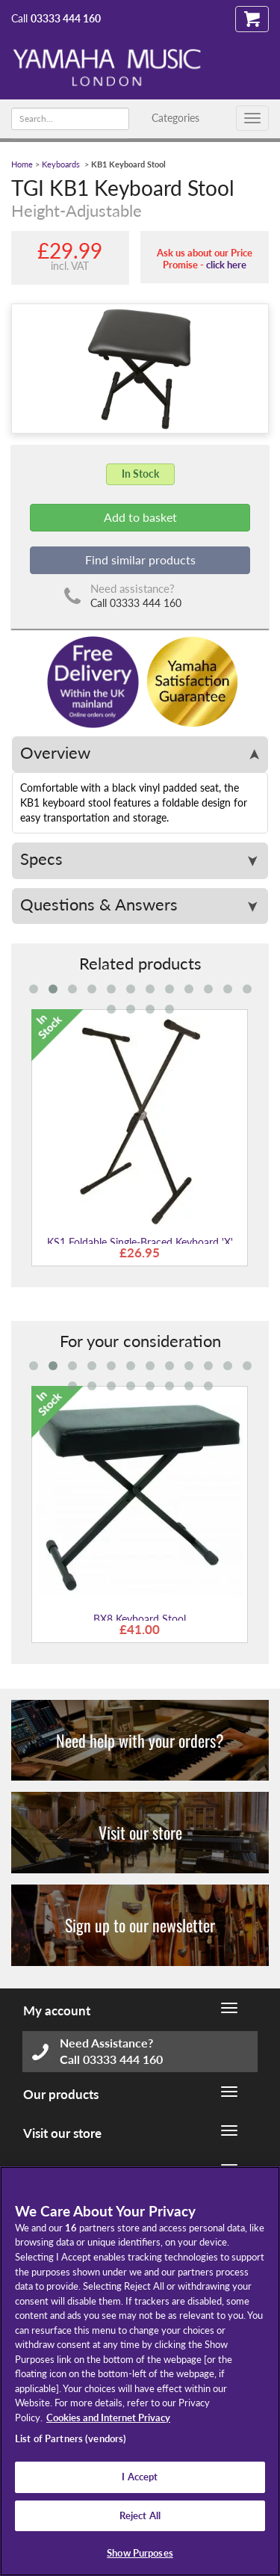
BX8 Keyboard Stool (139, 1618)
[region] (140, 2371)
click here (226, 265)
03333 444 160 (66, 18)
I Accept (140, 2477)
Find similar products (140, 559)
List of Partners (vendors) (70, 2438)
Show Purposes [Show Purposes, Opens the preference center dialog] (140, 2553)
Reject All (140, 2515)
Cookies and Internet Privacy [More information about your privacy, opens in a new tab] (108, 2418)
